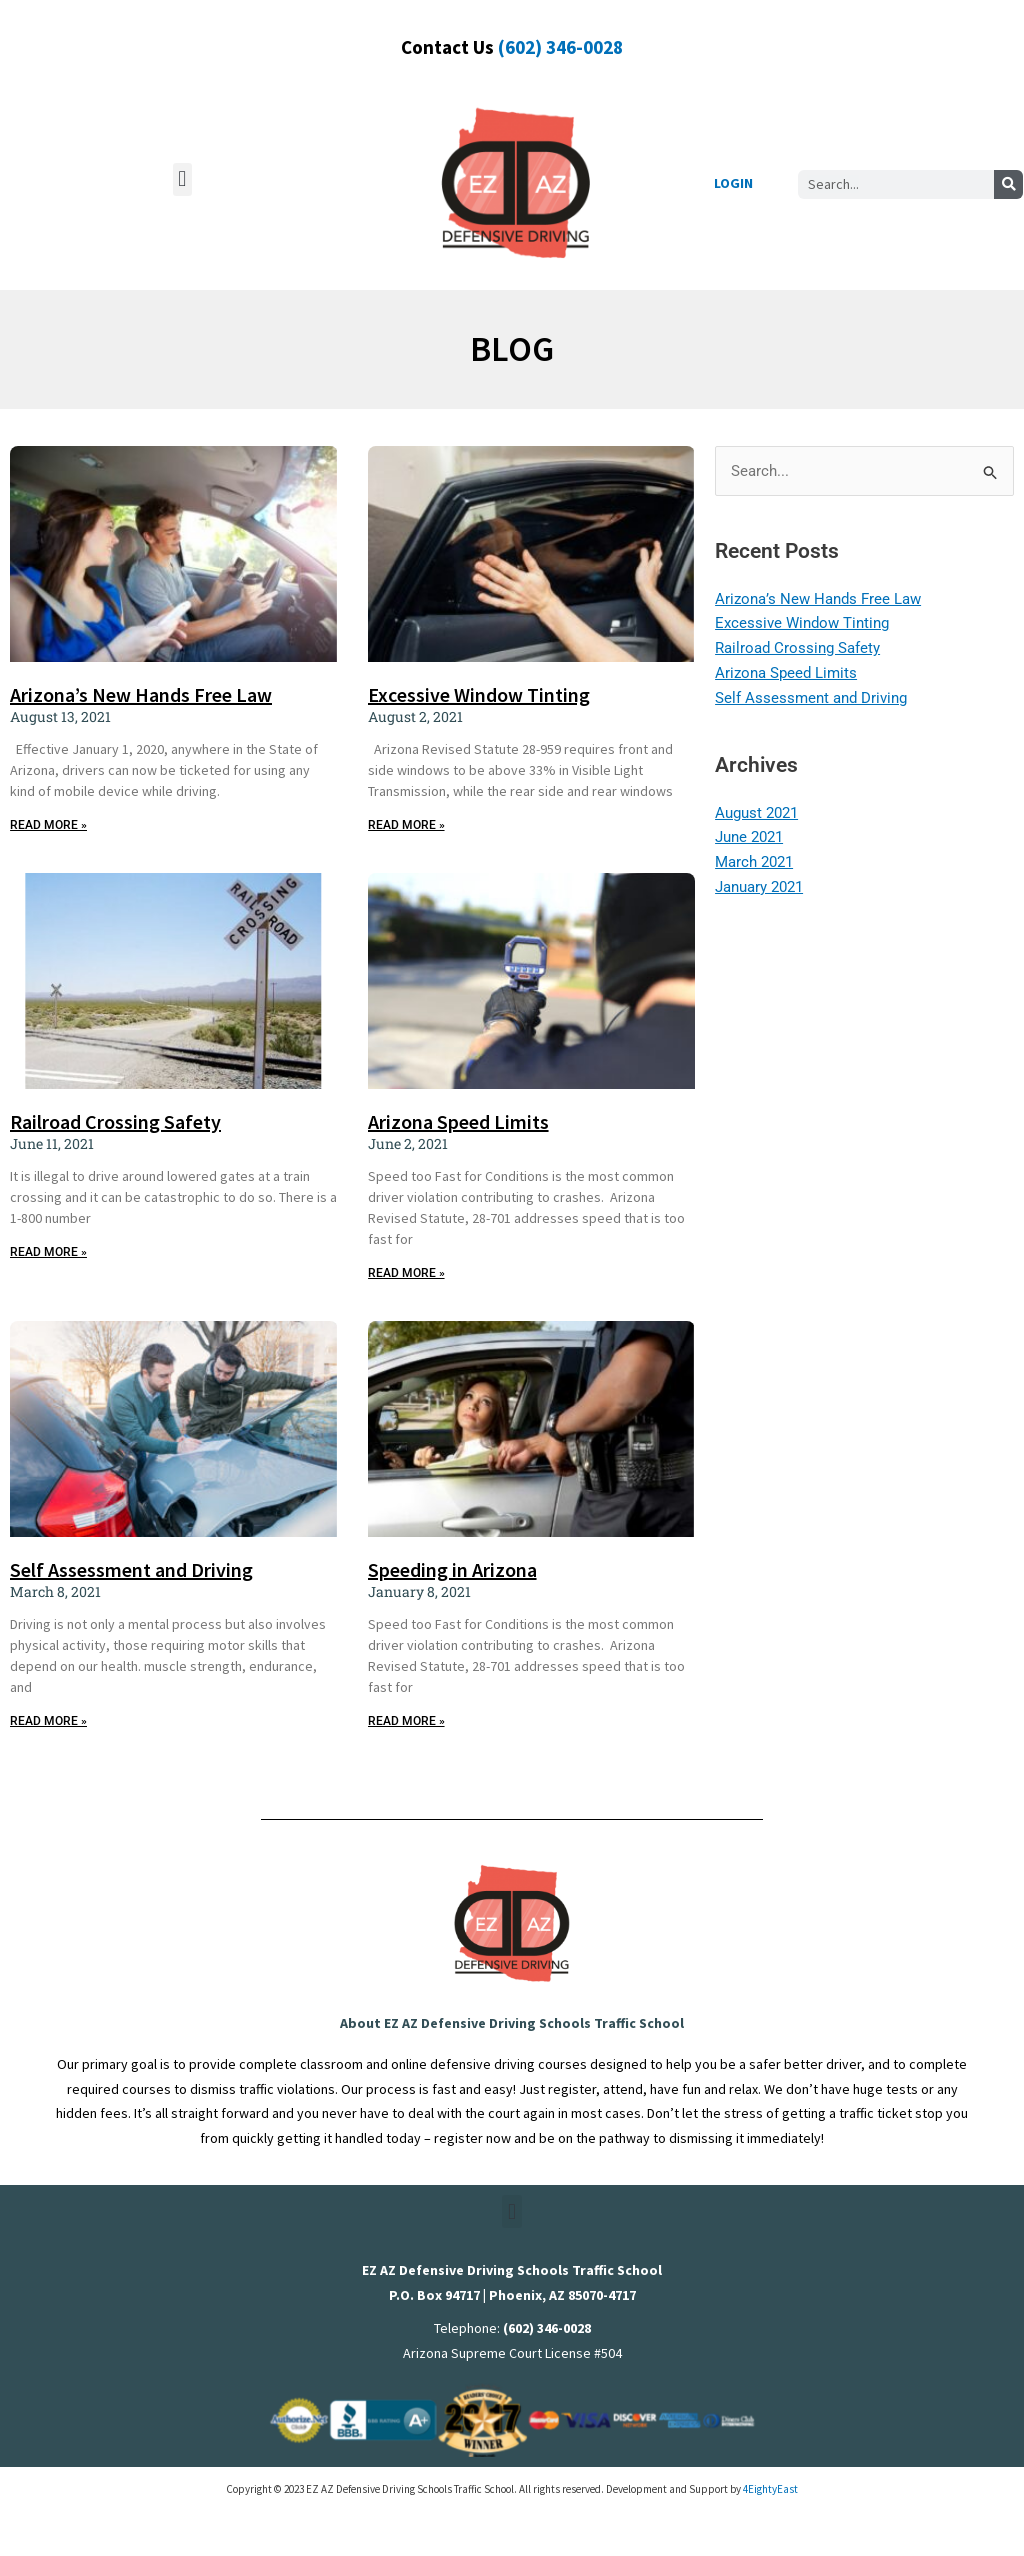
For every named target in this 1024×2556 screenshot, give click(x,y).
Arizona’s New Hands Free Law (141, 694)
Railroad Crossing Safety (115, 1121)
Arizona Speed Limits (458, 1121)
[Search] (1008, 184)
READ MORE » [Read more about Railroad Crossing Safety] (48, 1252)
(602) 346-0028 (560, 47)
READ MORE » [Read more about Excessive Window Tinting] (406, 825)
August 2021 (756, 813)
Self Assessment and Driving (131, 1569)
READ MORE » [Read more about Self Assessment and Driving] (48, 1721)
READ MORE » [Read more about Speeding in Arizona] (406, 1721)
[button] (182, 179)
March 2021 (754, 862)
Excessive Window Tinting (479, 694)
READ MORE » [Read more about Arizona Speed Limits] (406, 1273)
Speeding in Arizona (452, 1569)
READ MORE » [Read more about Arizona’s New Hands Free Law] (48, 825)
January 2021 (759, 887)
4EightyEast (770, 2489)
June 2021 (749, 837)
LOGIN (733, 183)
